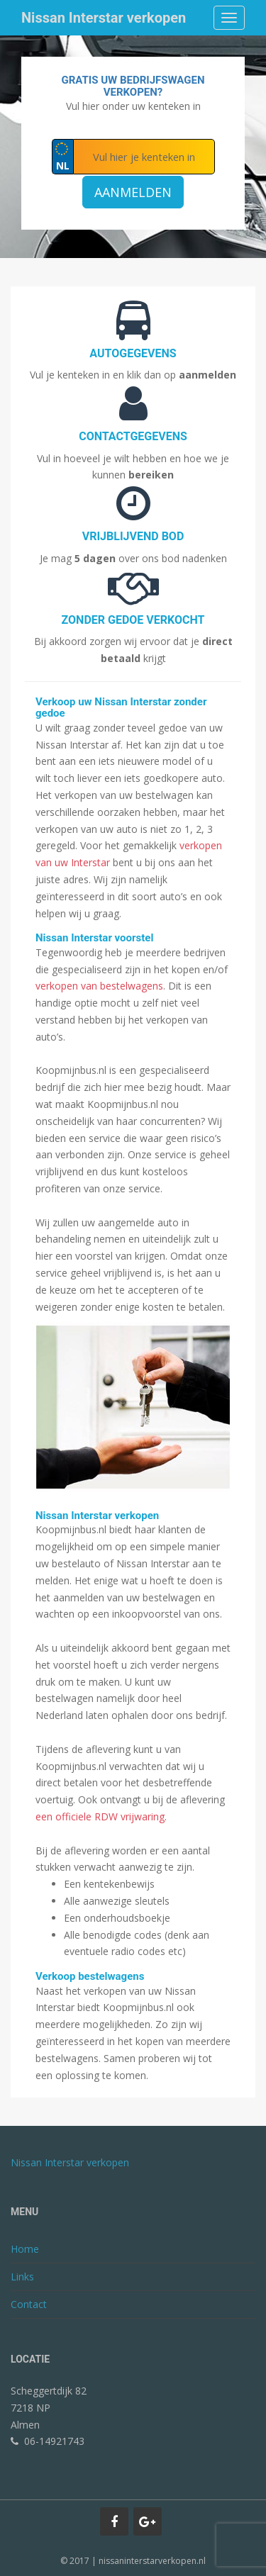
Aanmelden (133, 192)
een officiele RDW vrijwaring (100, 1816)
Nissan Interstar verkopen (103, 17)
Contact (29, 2304)
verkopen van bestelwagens (99, 985)
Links (22, 2276)
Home (25, 2249)
